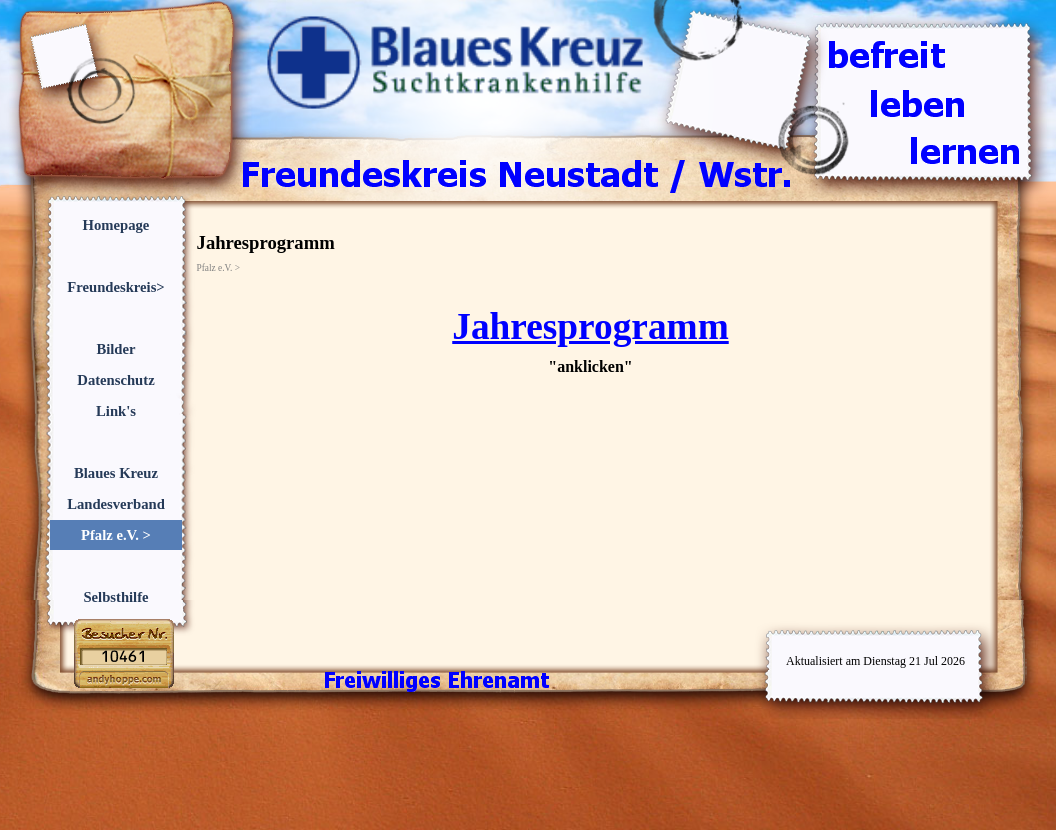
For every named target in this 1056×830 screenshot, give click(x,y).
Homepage (116, 225)
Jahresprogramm (590, 326)
